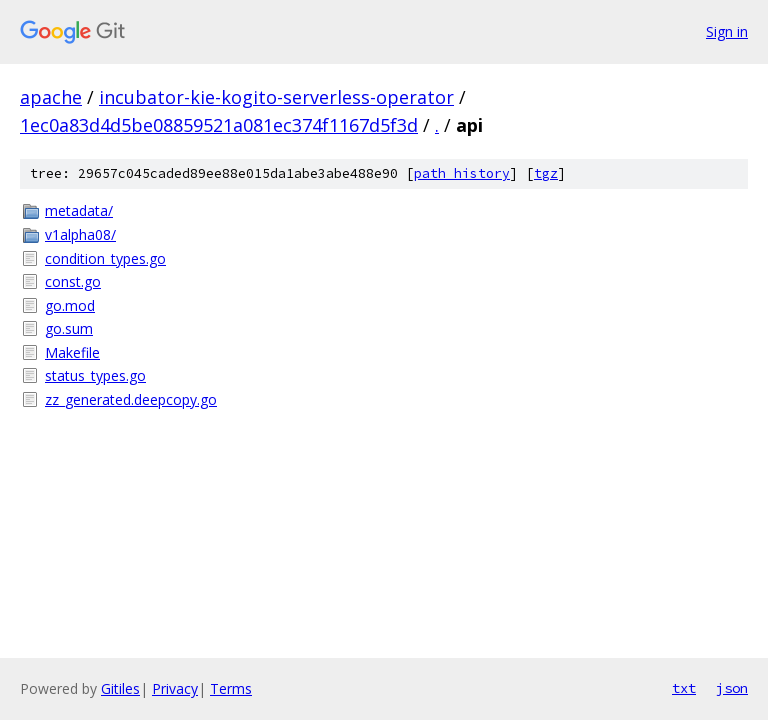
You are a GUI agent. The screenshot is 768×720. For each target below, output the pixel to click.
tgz (546, 173)
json (732, 688)
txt (684, 688)
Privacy (175, 688)
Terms (231, 688)
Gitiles (120, 688)
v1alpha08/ (80, 234)
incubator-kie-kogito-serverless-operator (276, 97)
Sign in (727, 31)
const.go (73, 281)
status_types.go (95, 375)
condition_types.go (105, 258)
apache (51, 97)
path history (462, 173)
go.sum (69, 328)
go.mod (70, 305)
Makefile (72, 352)
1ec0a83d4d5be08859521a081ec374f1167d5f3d (219, 125)
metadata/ (79, 210)
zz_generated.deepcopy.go (131, 399)
